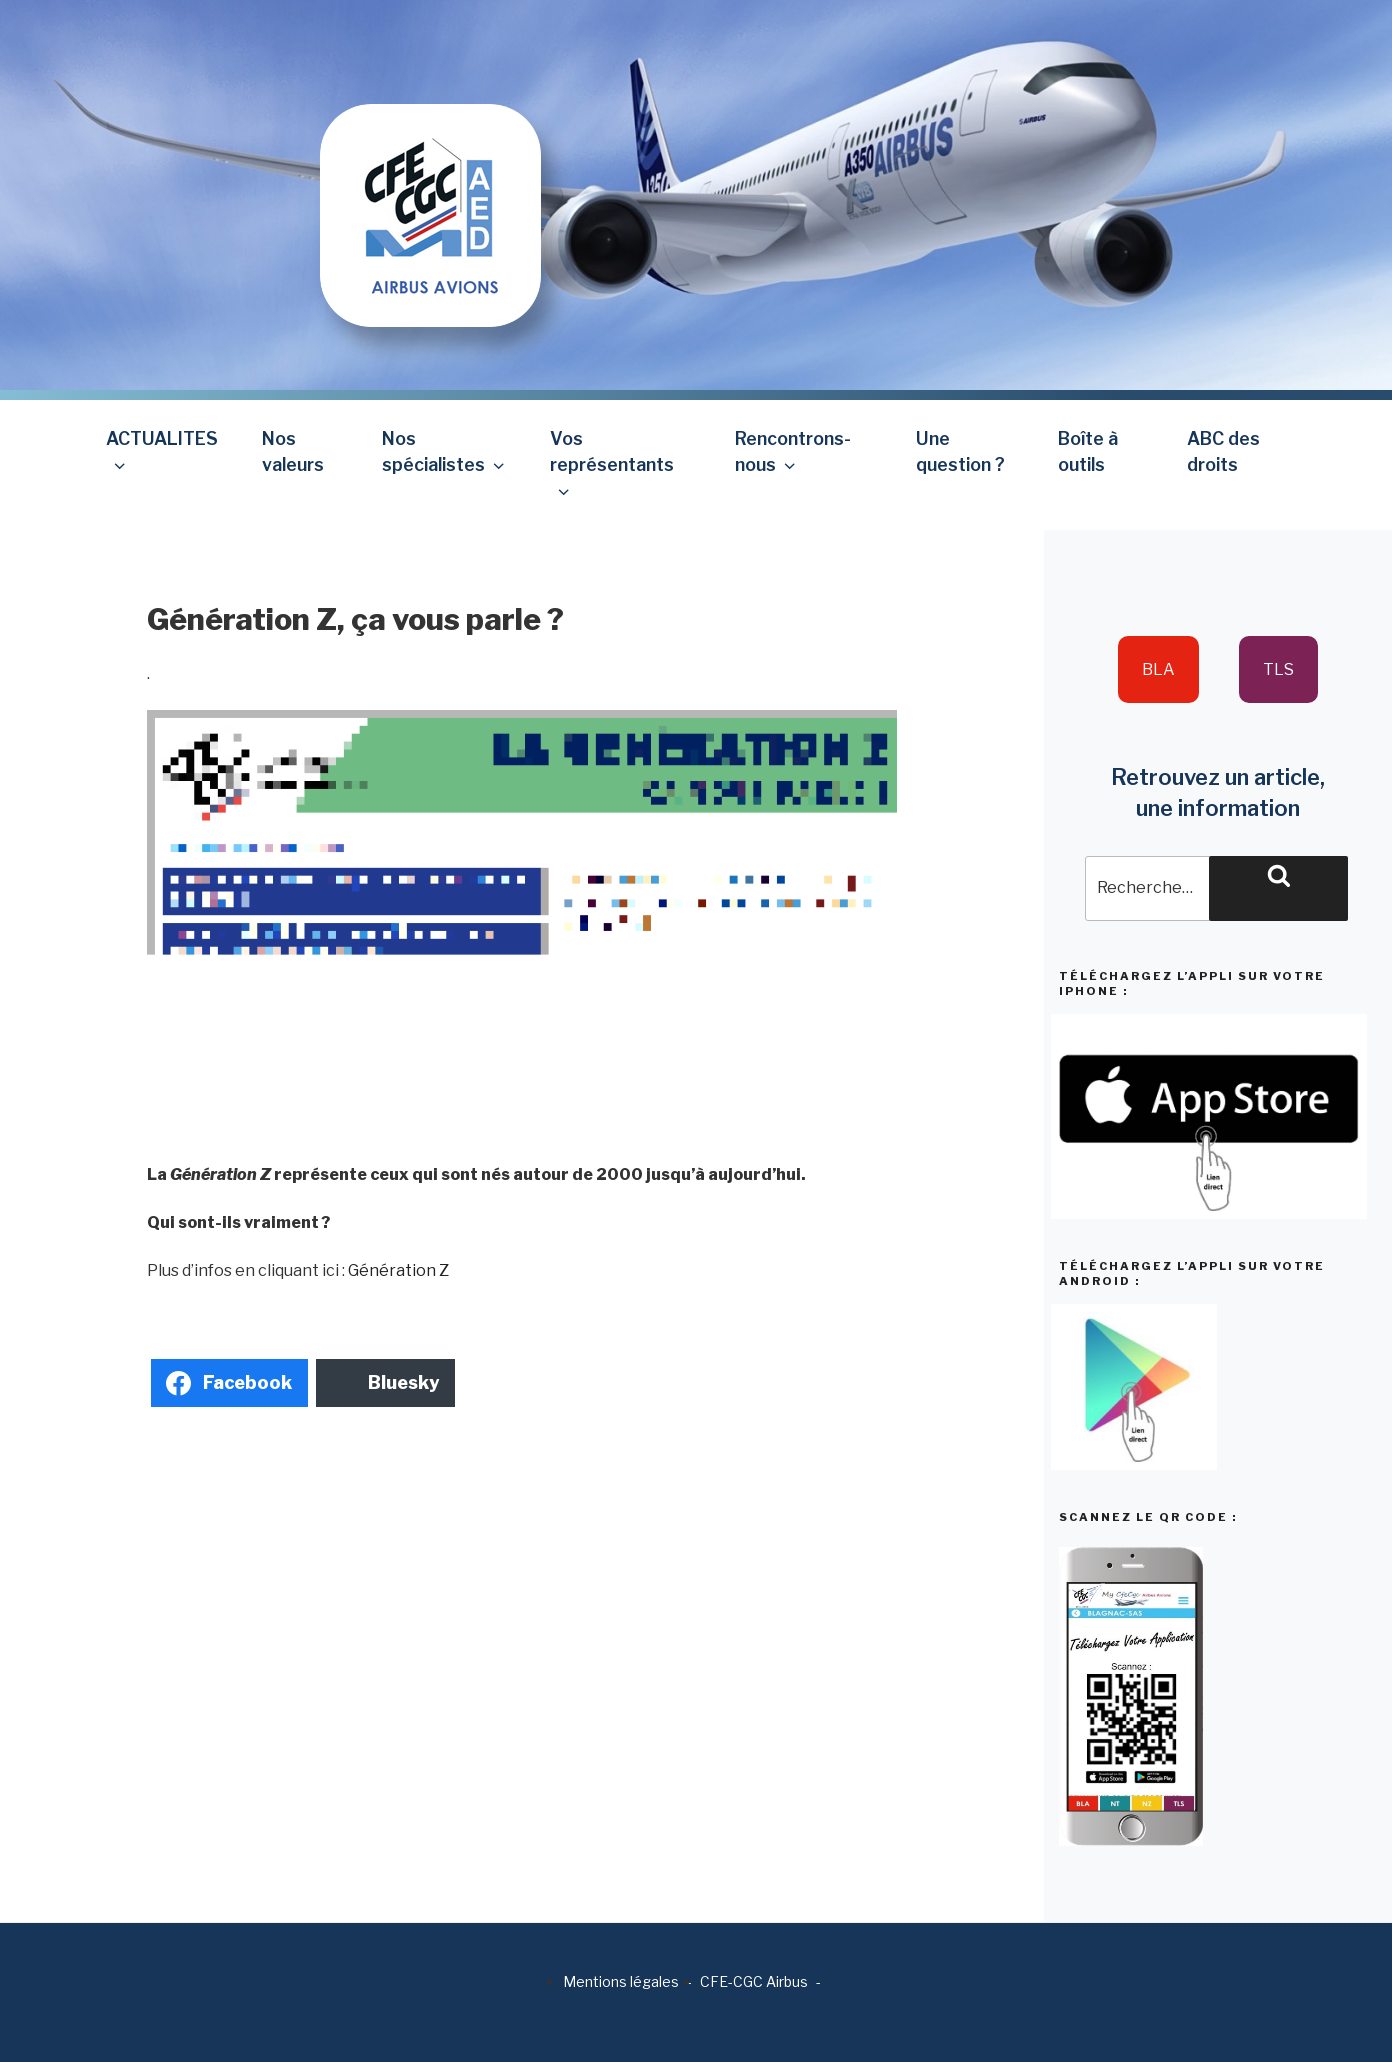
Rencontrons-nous (793, 451)
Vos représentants (612, 464)
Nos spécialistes (445, 451)
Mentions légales (621, 1981)
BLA (1158, 669)
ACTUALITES (162, 451)
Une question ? (960, 451)
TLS (1278, 669)
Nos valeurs (293, 451)
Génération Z (398, 1270)
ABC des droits (1223, 451)
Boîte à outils (1088, 451)
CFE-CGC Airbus (754, 1981)
